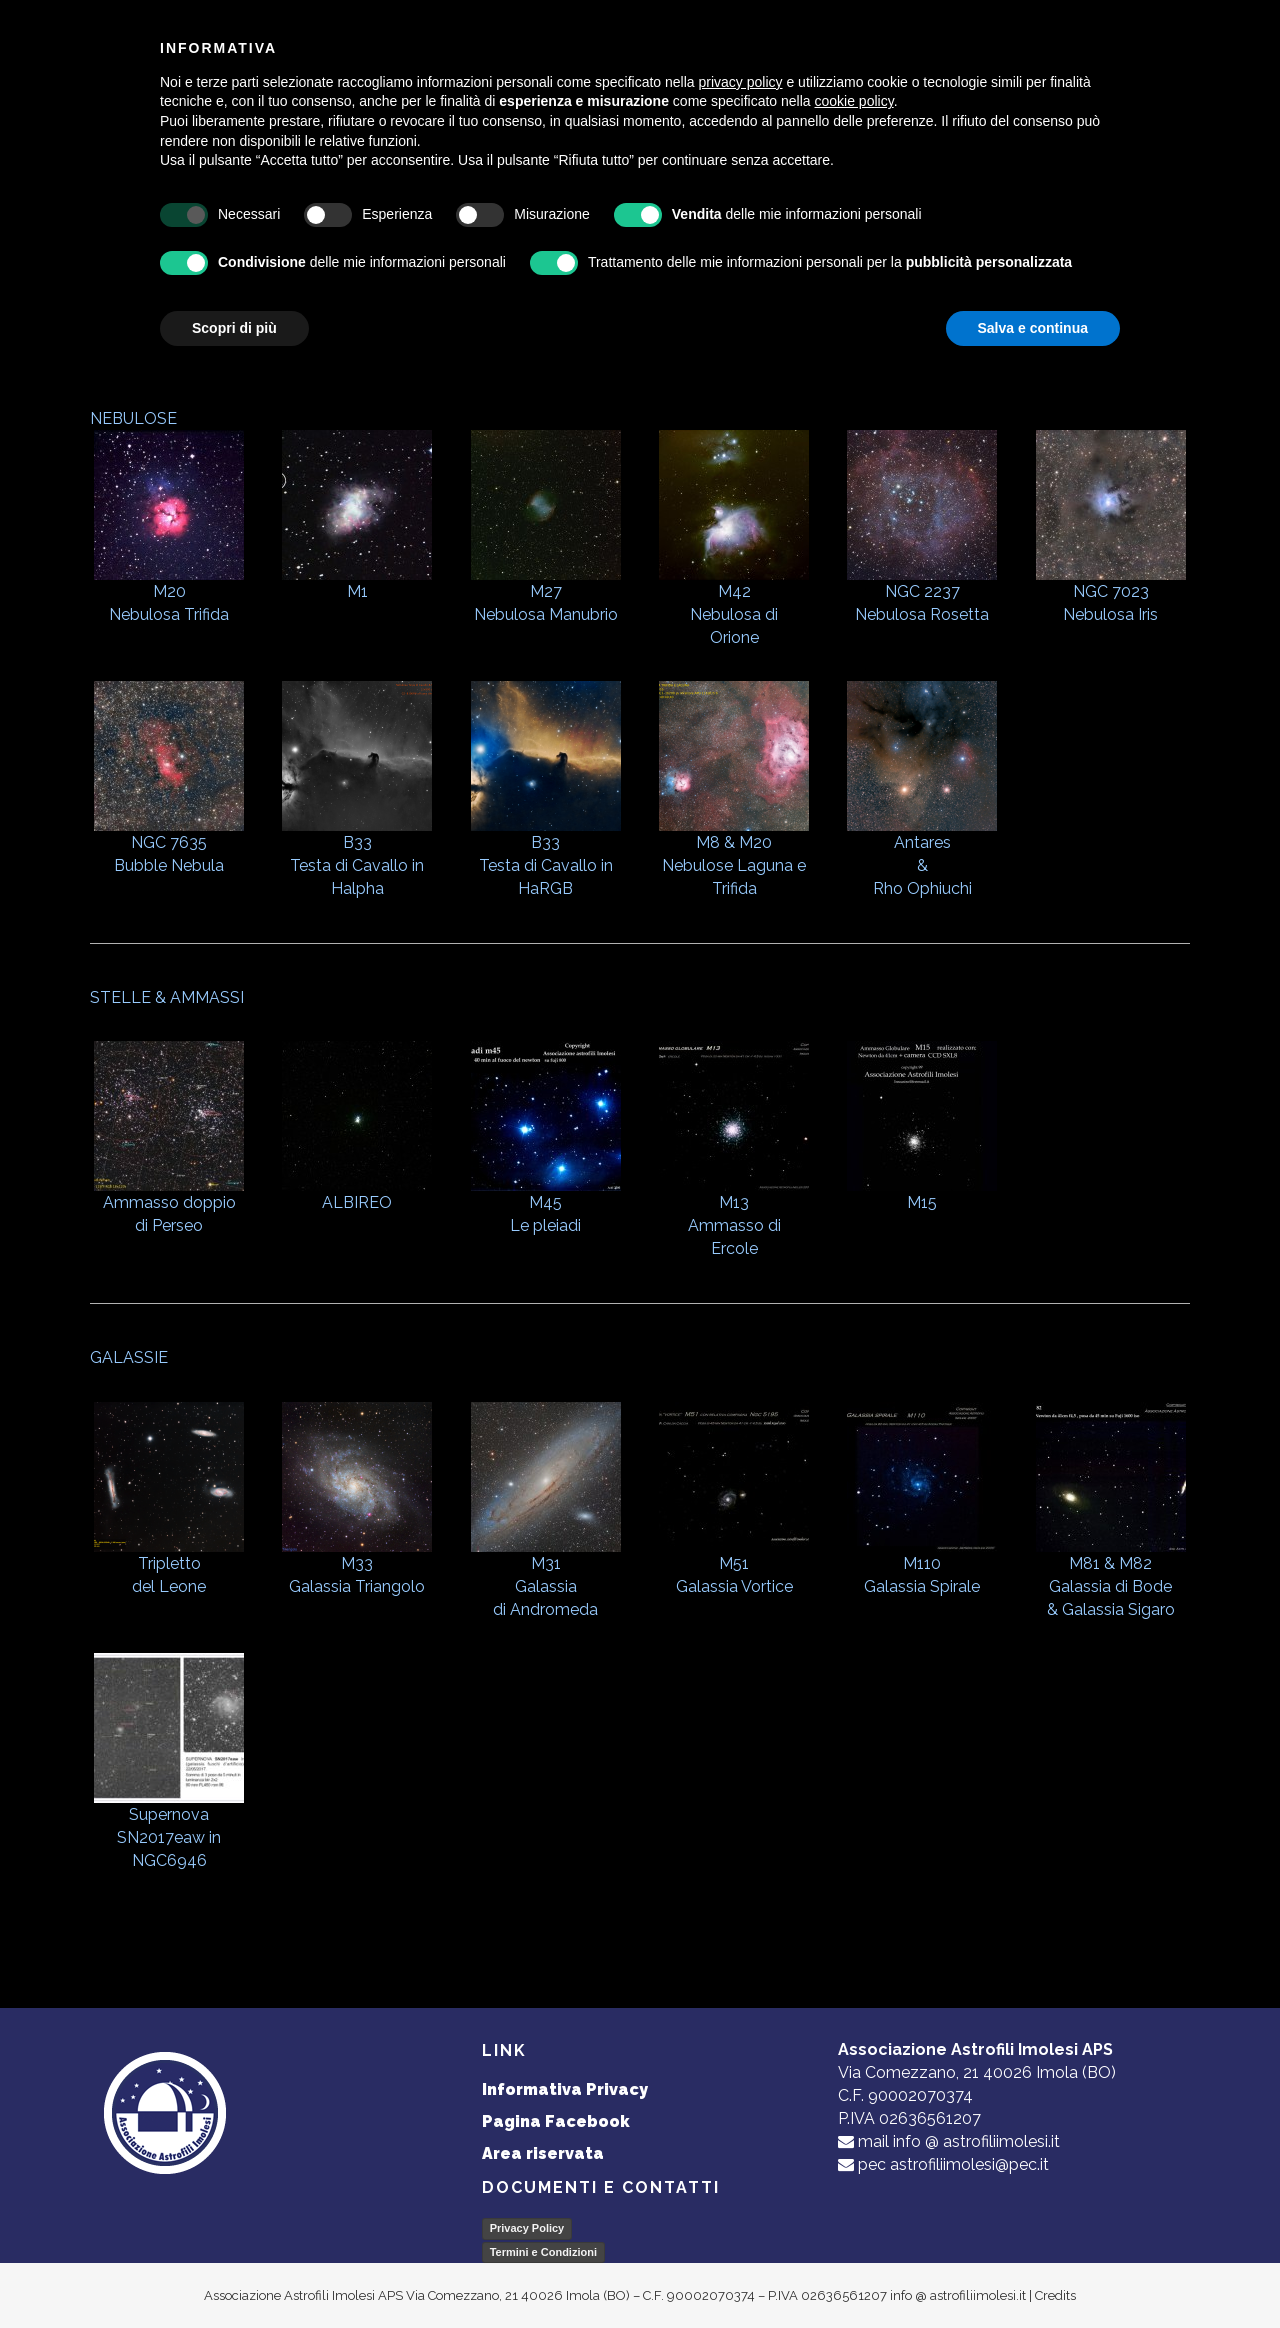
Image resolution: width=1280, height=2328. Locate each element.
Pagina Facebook (556, 2121)
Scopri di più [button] (234, 328)
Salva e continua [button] (1033, 328)
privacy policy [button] (741, 82)
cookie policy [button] (854, 101)
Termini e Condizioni (543, 2252)
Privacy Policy (527, 2228)
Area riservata (543, 2153)
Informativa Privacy (565, 2089)
